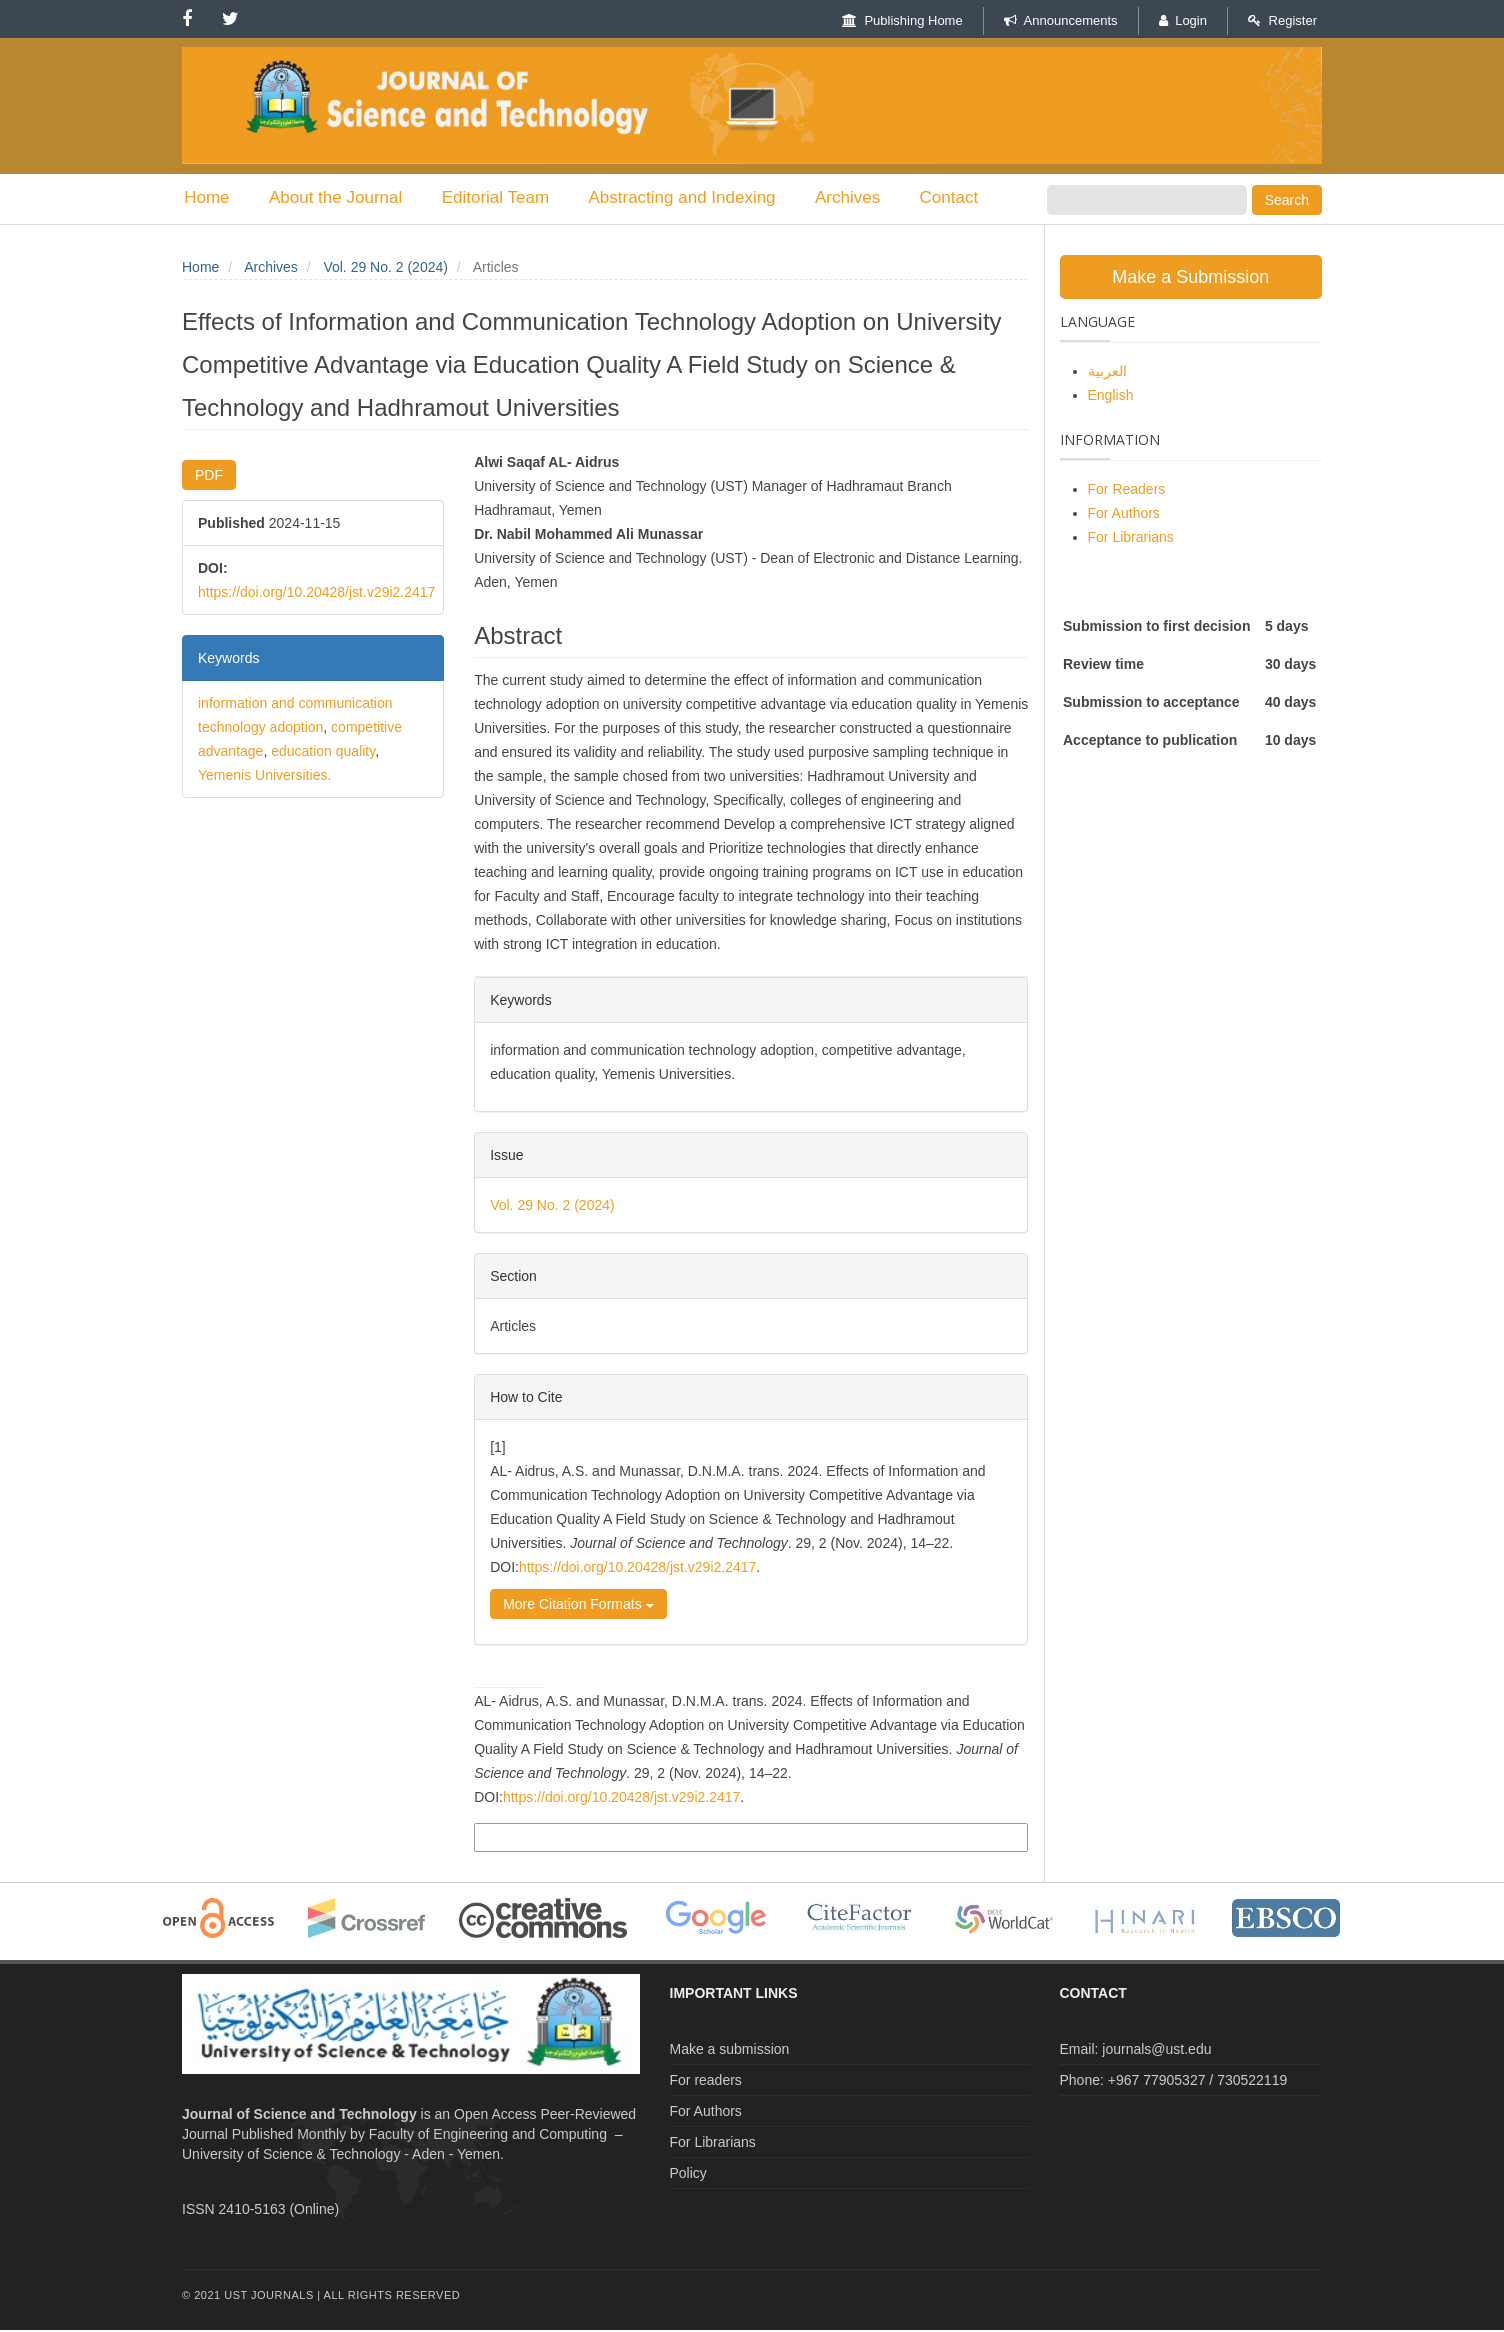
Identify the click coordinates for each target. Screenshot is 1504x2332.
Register (1282, 20)
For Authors (1124, 515)
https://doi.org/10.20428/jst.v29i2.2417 (316, 594)
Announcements (1061, 20)
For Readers (1127, 491)
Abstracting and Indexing (666, 198)
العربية (1107, 373)
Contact (924, 198)
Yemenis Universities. (264, 777)
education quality (323, 753)
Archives (827, 198)
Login (1183, 20)
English (1111, 397)
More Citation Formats (578, 1607)
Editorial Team (484, 198)
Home (204, 198)
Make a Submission (1190, 279)
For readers (706, 2082)
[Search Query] (1147, 200)
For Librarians (1131, 539)
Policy (688, 2175)
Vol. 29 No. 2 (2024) (385, 269)
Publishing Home (902, 20)
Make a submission (730, 2051)
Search (1287, 200)
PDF (209, 477)
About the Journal (328, 198)
